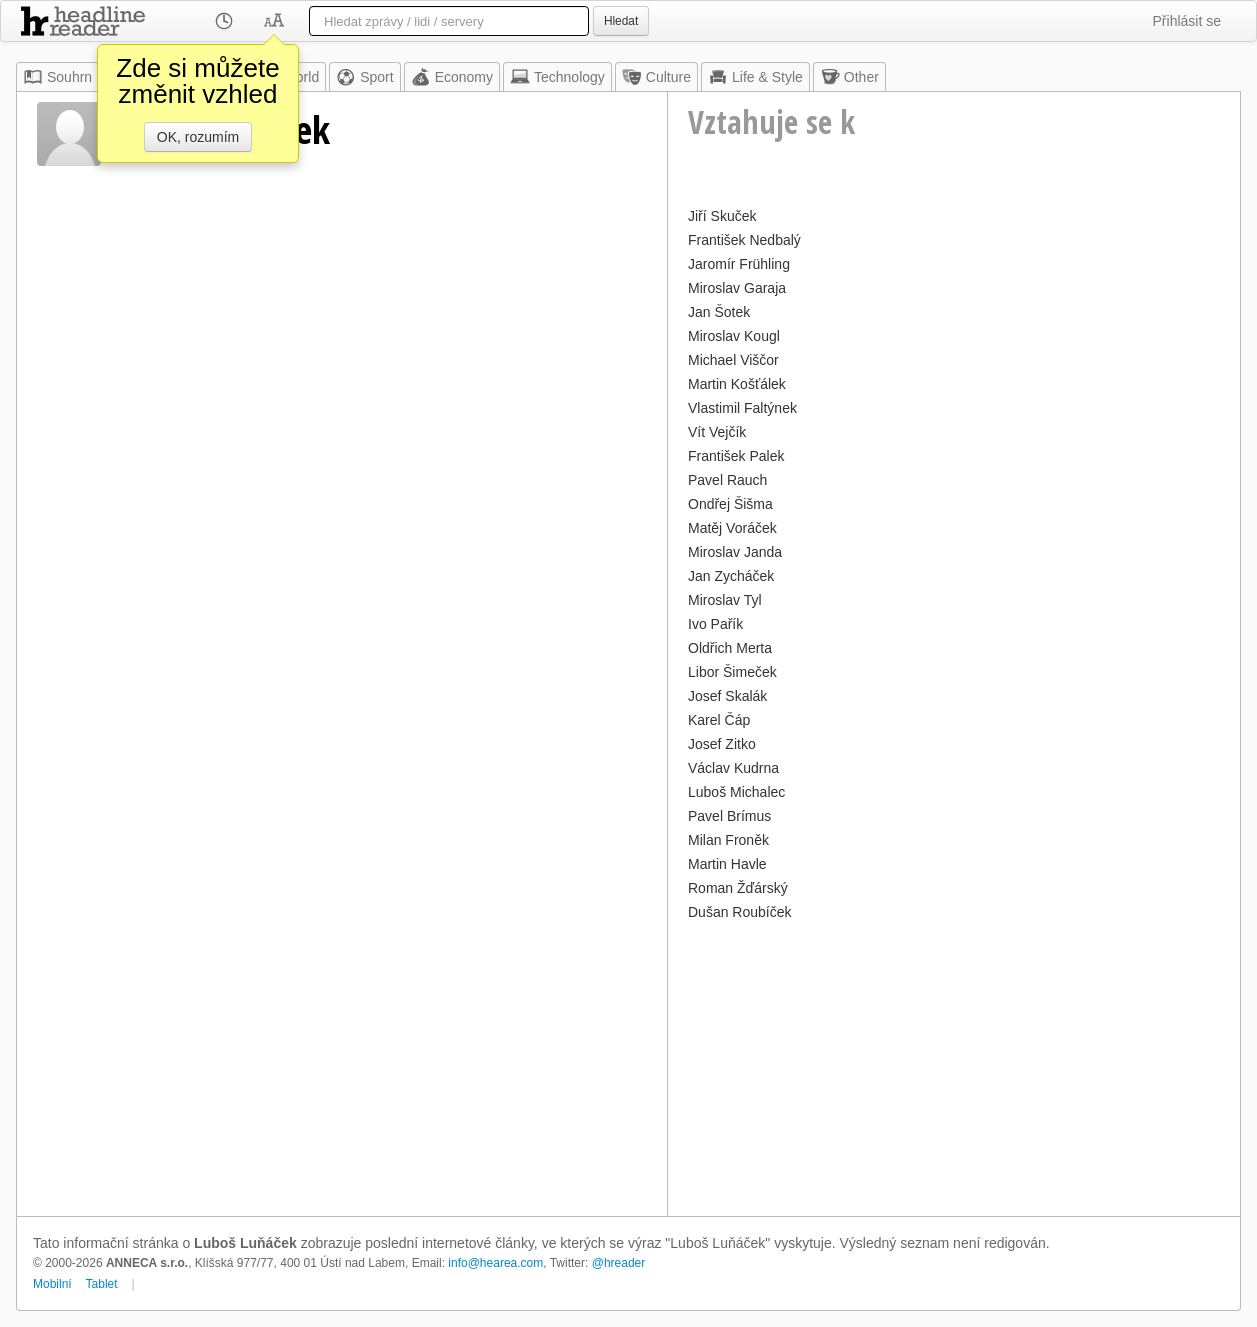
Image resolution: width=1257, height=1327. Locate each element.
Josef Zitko (722, 744)
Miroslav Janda (735, 552)
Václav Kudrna (733, 768)
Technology (557, 77)
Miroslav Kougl (734, 336)
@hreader (619, 1263)
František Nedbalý (744, 240)
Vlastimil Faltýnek (742, 408)
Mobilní (52, 1284)
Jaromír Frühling (739, 264)
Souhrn (57, 77)
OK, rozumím (198, 137)
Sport (364, 77)
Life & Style (755, 77)
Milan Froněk (728, 840)
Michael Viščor (733, 360)
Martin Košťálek (737, 384)
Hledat (621, 21)
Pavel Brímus (729, 816)
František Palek (736, 456)
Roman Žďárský (738, 888)
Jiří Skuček (722, 216)
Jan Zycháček (731, 576)
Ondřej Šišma (730, 504)
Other (849, 77)
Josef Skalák (727, 696)
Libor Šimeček (732, 672)
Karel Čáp (719, 720)
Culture (656, 77)
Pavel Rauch (727, 480)
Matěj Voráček (732, 528)
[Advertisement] (954, 1066)
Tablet (102, 1284)
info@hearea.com (495, 1263)
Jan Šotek (719, 312)
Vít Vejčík (717, 432)
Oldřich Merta (730, 648)
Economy (452, 77)
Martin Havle (727, 864)
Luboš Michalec (736, 792)
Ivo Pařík (715, 624)
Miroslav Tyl (725, 600)
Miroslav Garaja (737, 288)
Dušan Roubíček (740, 912)
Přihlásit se (1187, 21)
